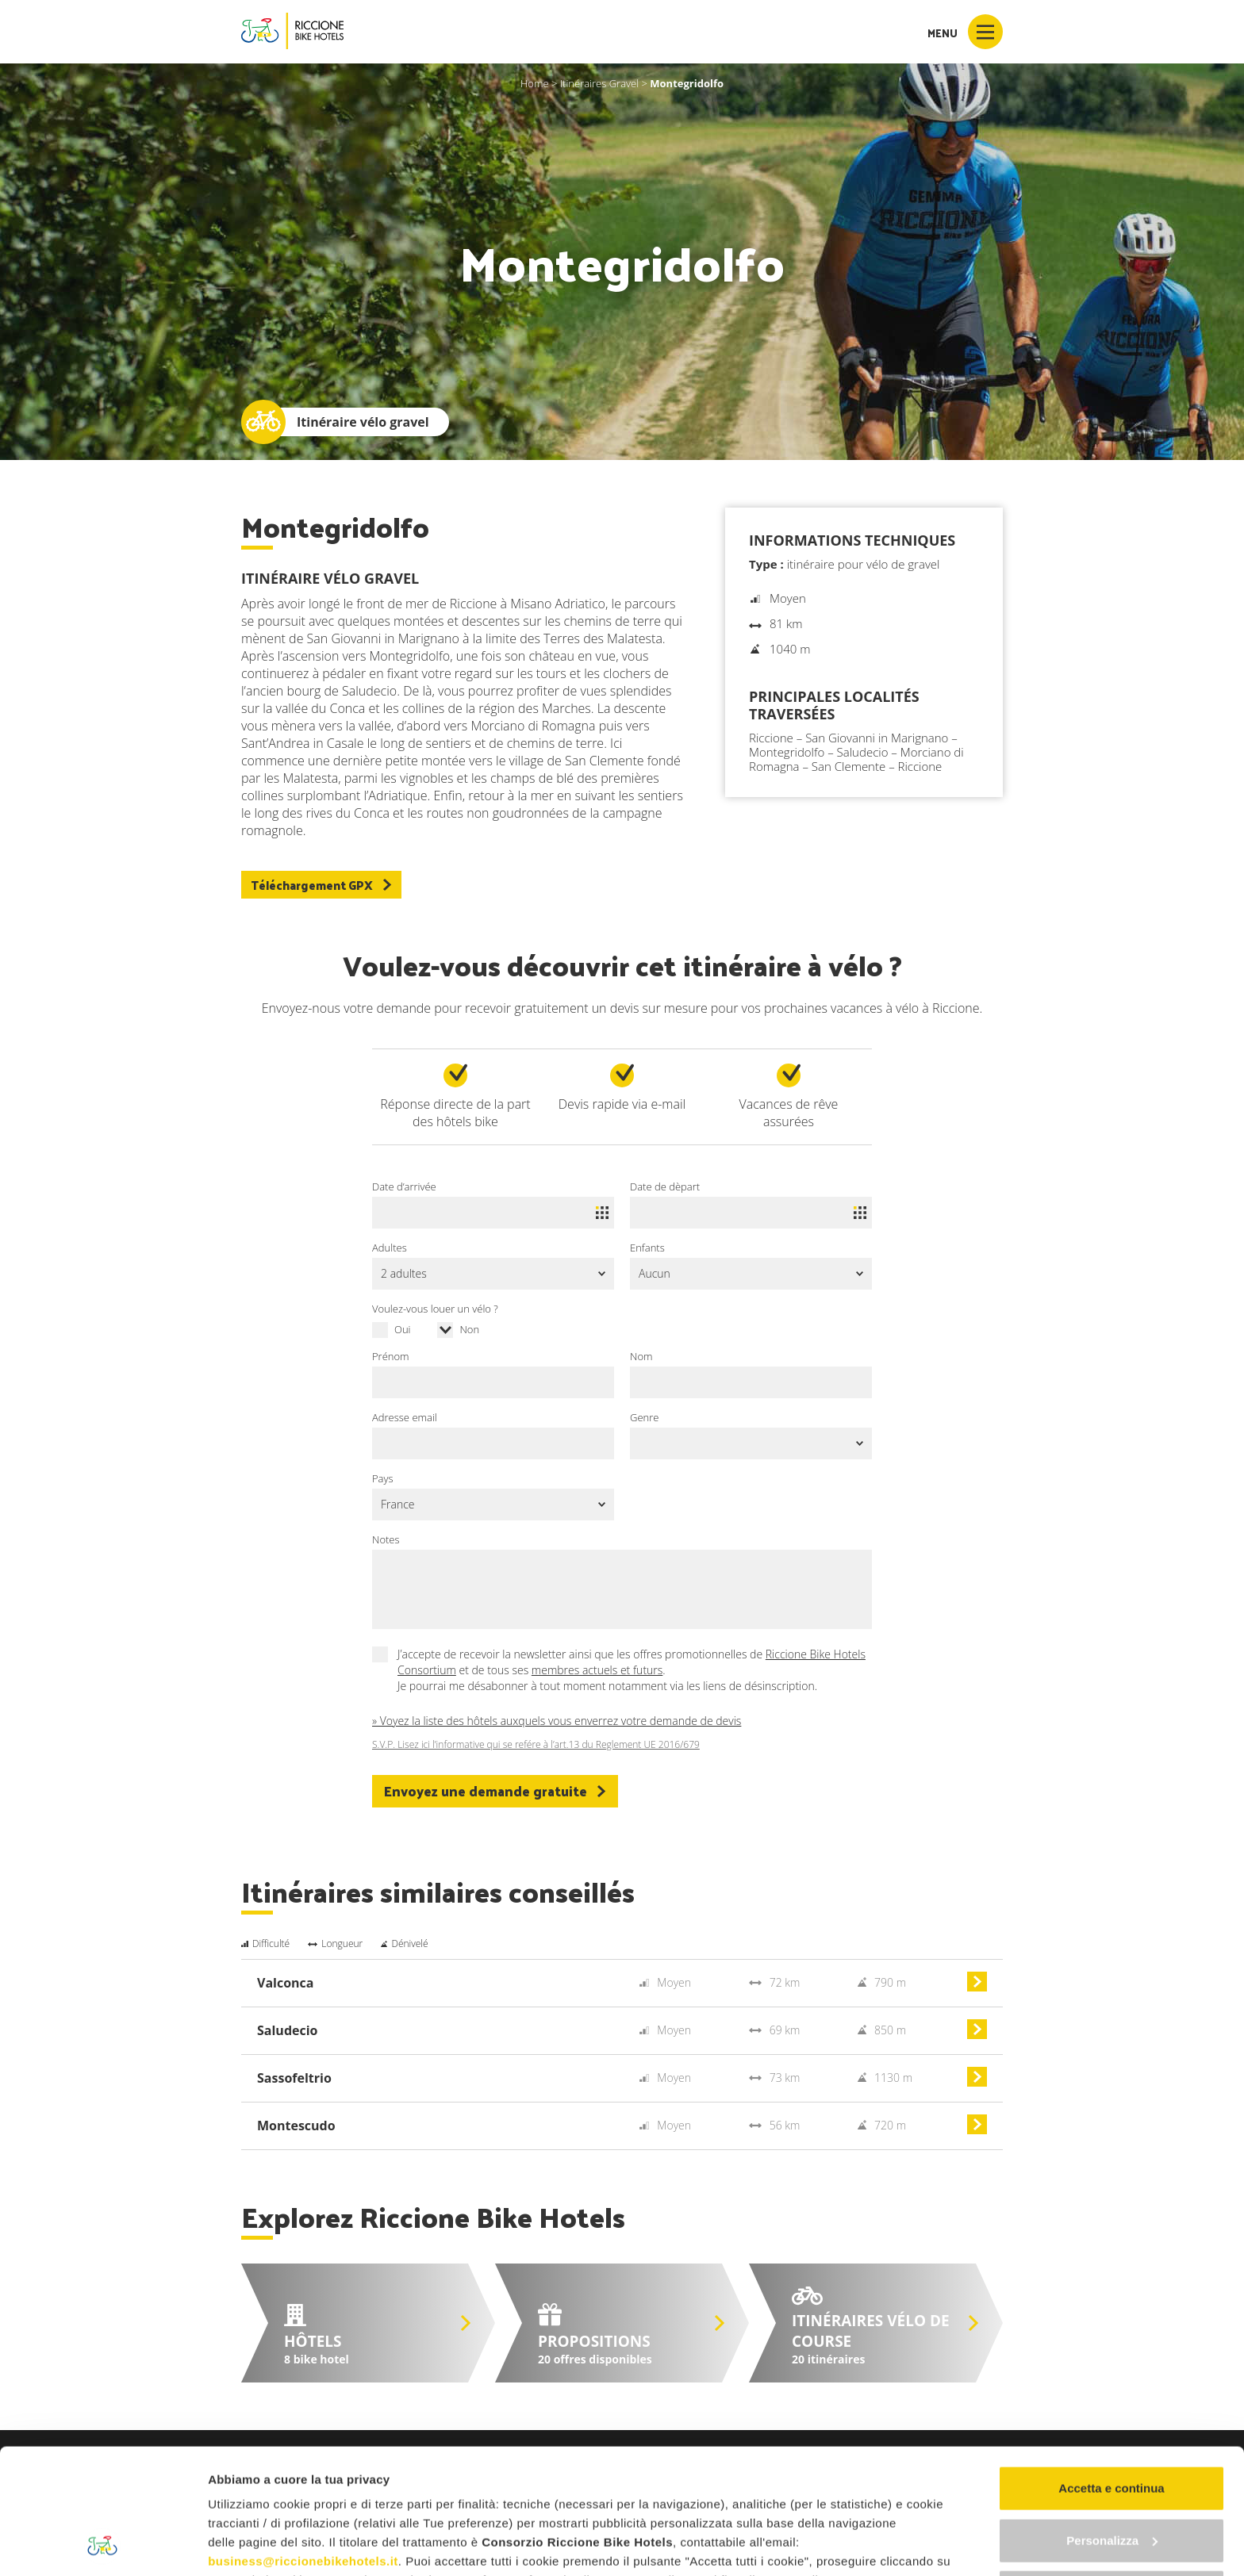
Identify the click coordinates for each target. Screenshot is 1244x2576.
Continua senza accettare (1112, 2475)
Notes (386, 1539)
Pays (383, 1478)
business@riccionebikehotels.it (303, 2444)
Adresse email (404, 1417)
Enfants (647, 1247)
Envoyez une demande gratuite (495, 1791)
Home (534, 83)
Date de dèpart (665, 1186)
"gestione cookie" (668, 2482)
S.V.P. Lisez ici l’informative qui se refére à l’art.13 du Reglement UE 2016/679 (536, 1744)
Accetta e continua (1111, 2371)
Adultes (389, 1247)
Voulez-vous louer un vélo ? (435, 1308)
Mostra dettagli (251, 2544)
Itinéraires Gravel (599, 83)
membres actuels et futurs (597, 1669)
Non (469, 1329)
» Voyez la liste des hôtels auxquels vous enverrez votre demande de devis (556, 1720)
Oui (402, 1329)
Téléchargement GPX (321, 884)
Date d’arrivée (404, 1186)
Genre (644, 1417)
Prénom (390, 1356)
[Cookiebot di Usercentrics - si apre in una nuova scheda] (102, 2545)
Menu (965, 31)
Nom (641, 1356)
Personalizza (1112, 2422)
